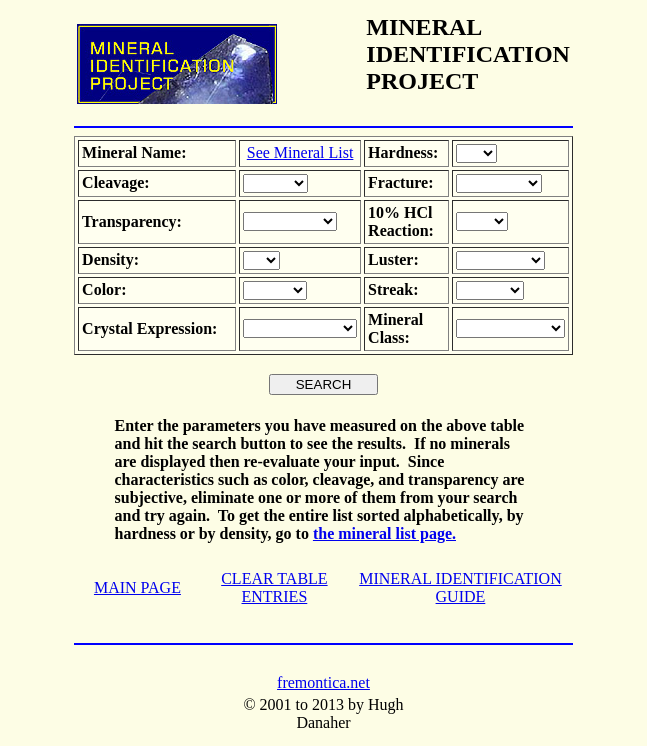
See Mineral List (300, 152)
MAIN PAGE (137, 587)
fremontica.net (323, 682)
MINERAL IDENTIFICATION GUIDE (460, 587)
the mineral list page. (384, 533)
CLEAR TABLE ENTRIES (274, 587)
